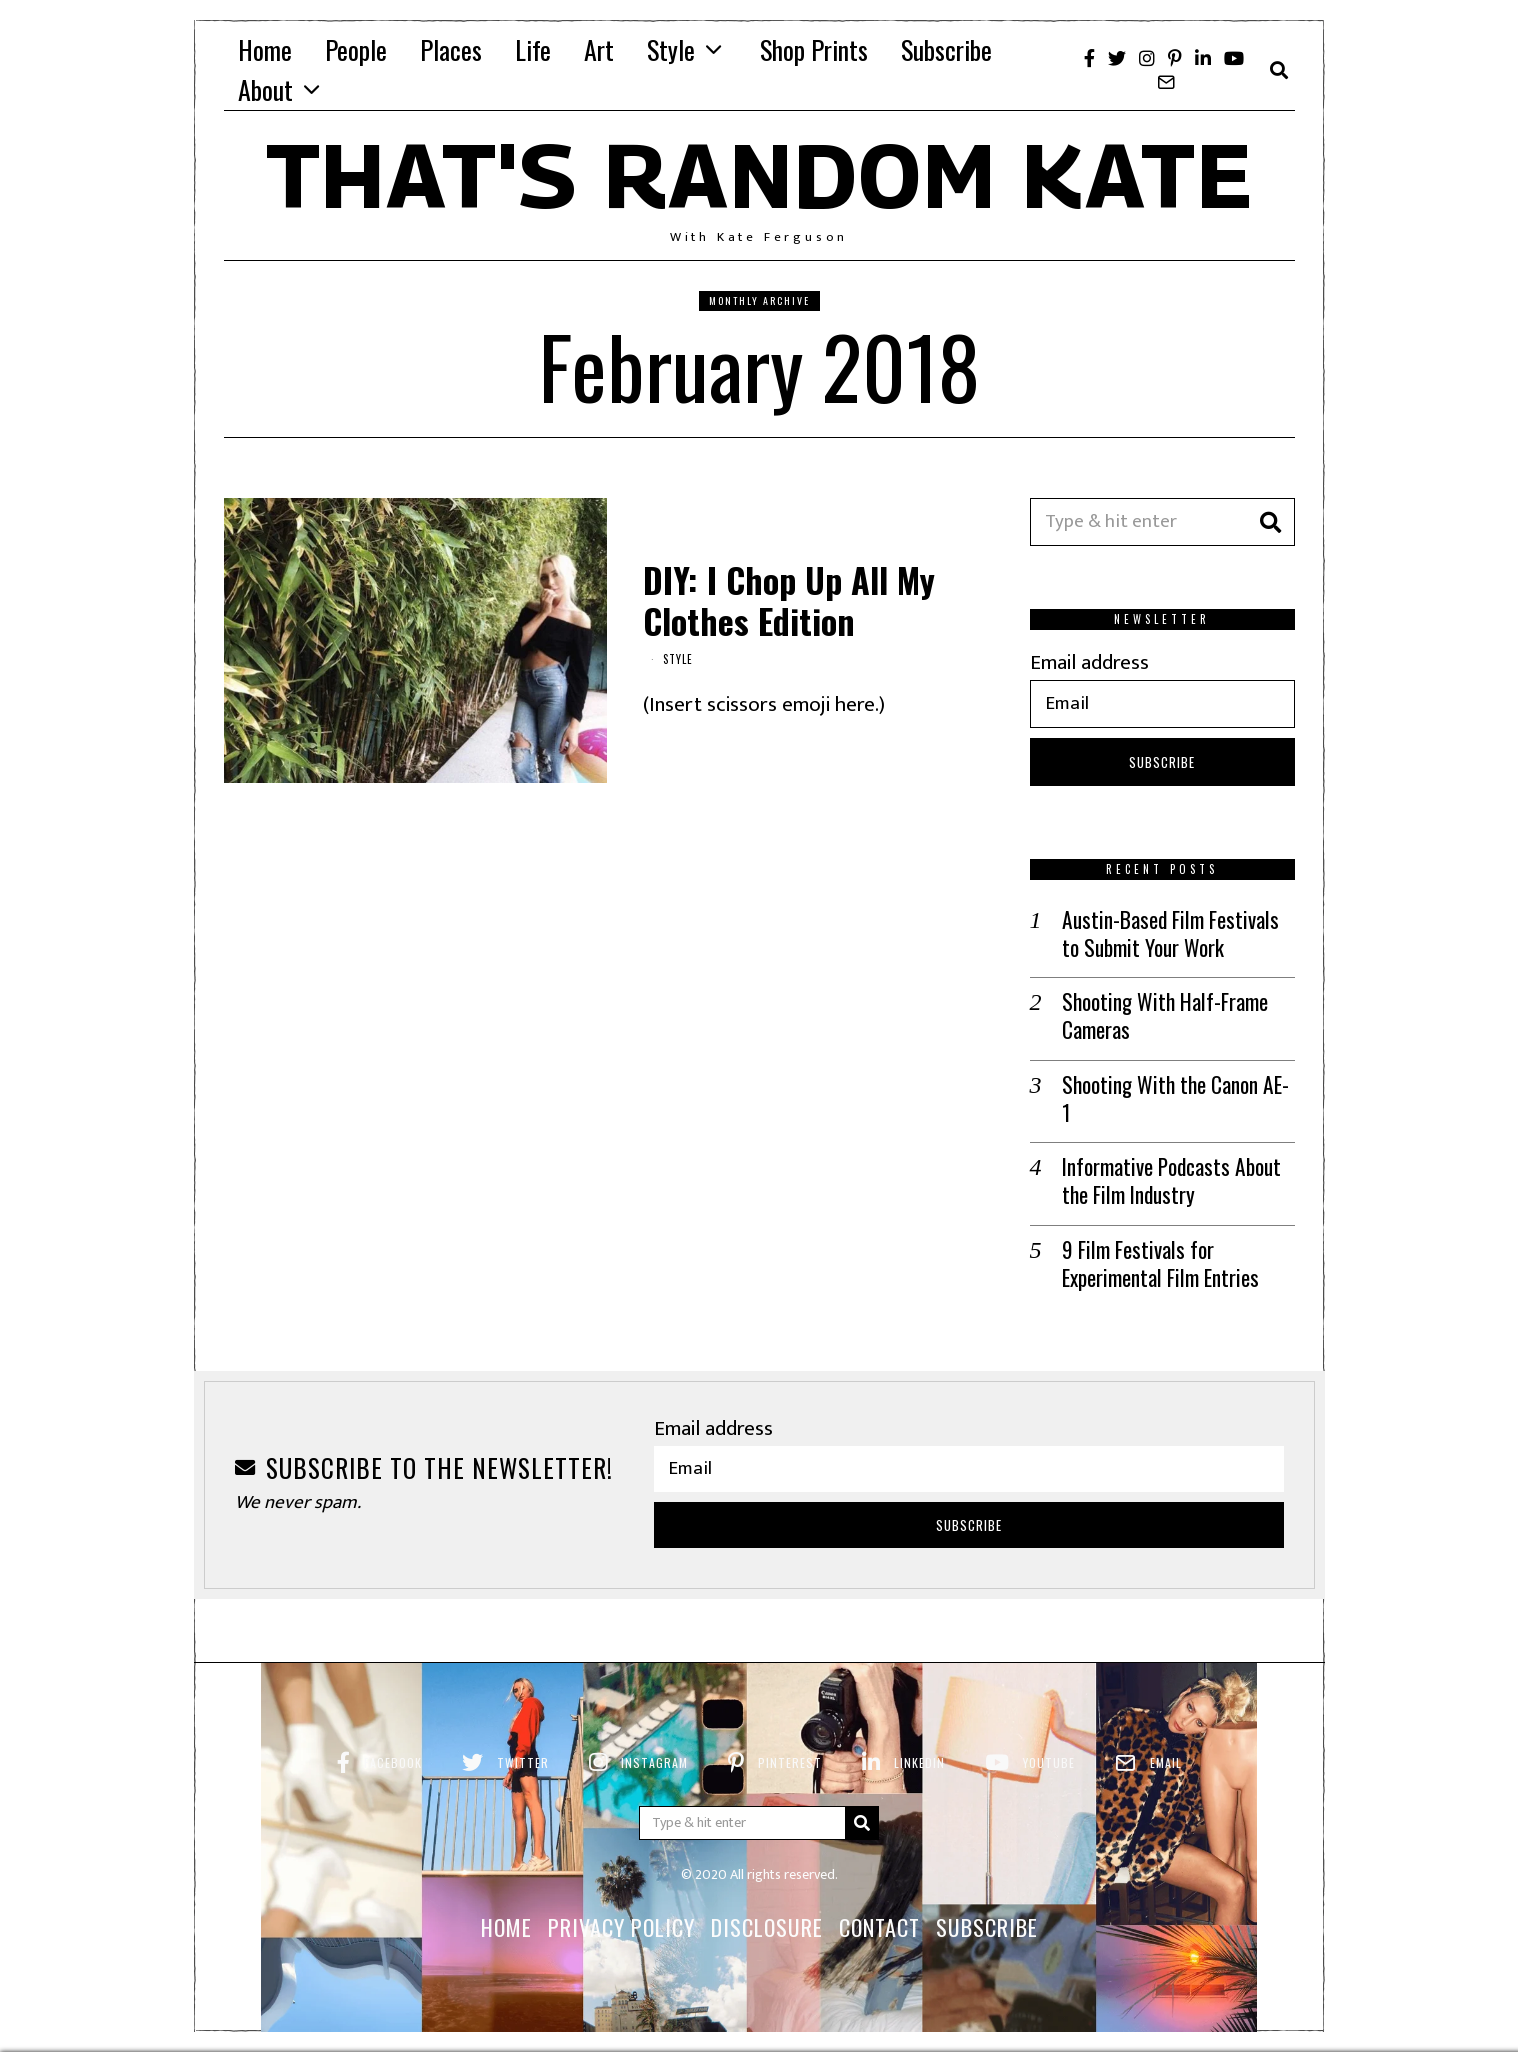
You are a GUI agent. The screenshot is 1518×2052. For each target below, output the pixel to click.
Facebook (393, 1730)
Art (599, 49)
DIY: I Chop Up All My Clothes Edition (789, 600)
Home (265, 49)
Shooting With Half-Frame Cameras (1162, 1015)
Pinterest (790, 1730)
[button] (1271, 522)
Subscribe (946, 49)
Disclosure (767, 1895)
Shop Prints (814, 49)
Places (451, 49)
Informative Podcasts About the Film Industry (1169, 1150)
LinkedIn (919, 1730)
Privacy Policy (621, 1895)
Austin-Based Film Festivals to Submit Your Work (1178, 933)
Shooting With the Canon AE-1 (1176, 1082)
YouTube (1049, 1730)
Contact (879, 1895)
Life (533, 49)
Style (671, 49)
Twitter (523, 1730)
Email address (1089, 662)
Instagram (654, 1730)
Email (1166, 1730)
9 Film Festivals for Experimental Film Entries (1158, 1232)
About (265, 89)
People (356, 49)
